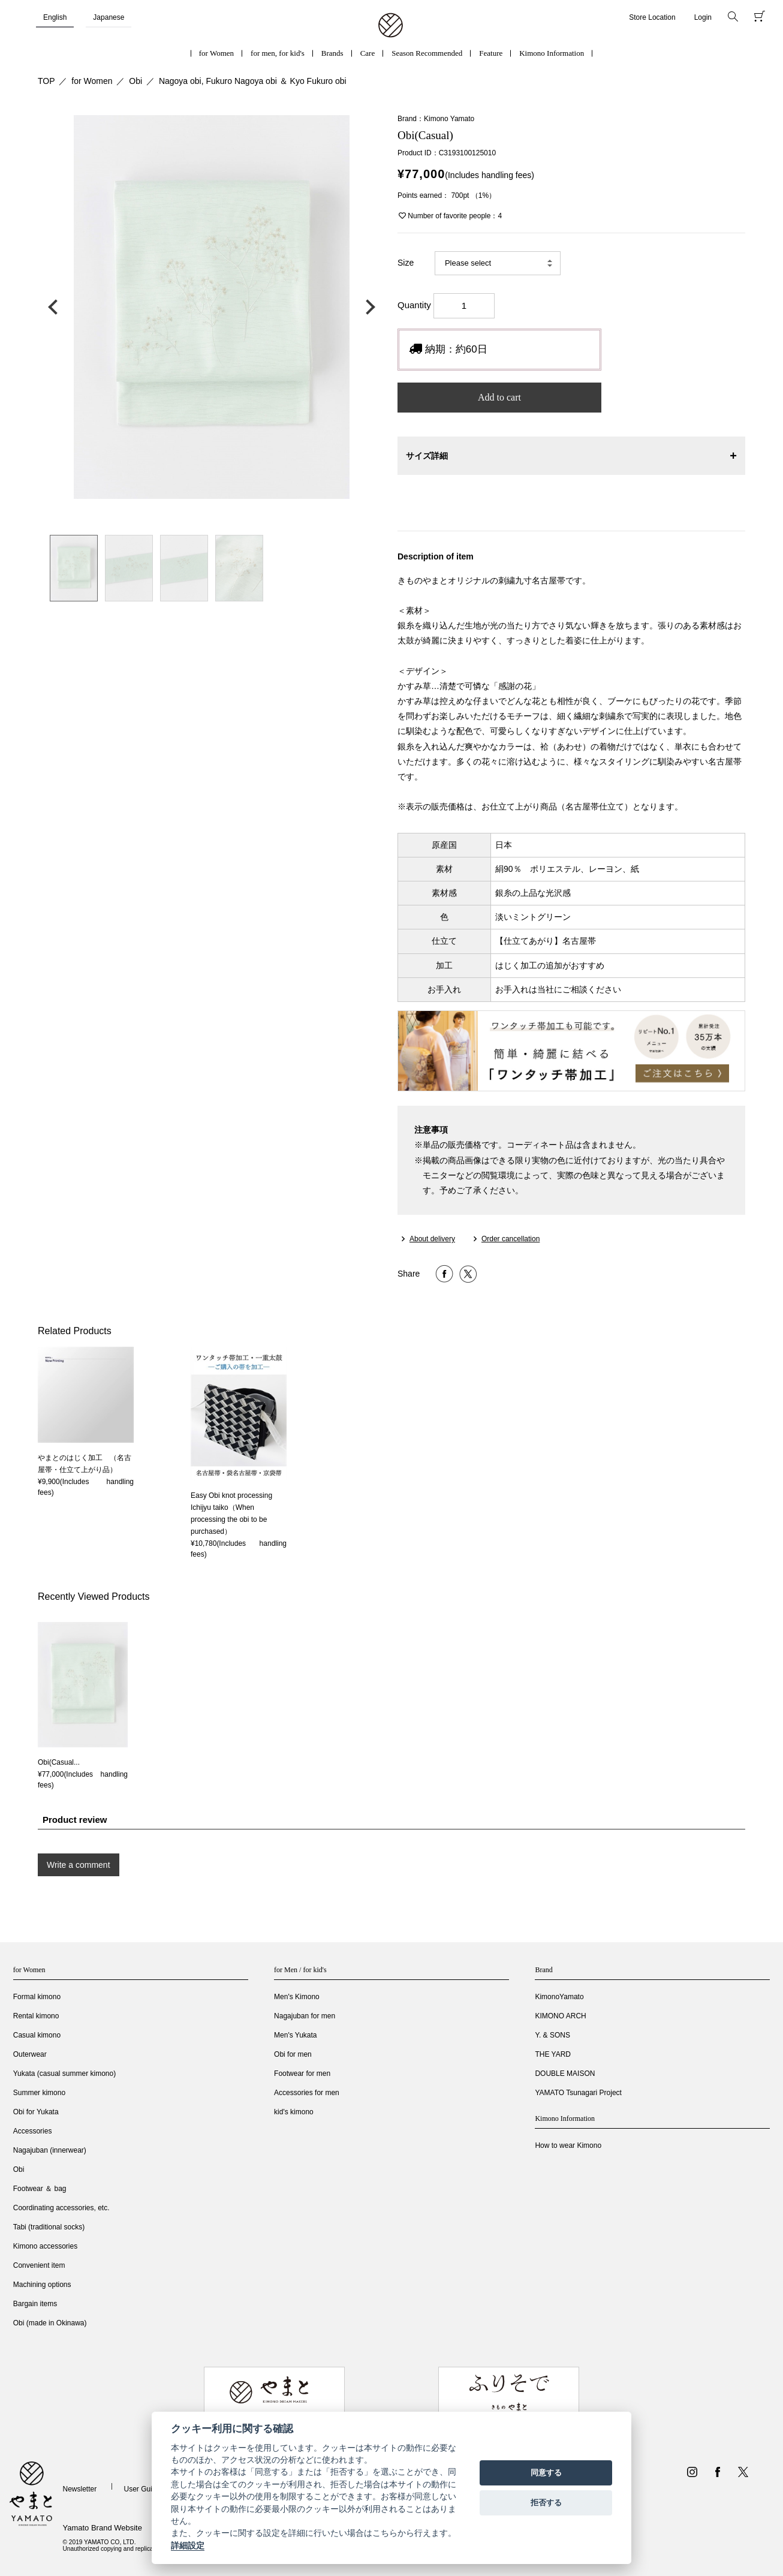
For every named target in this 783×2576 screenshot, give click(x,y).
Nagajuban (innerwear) (49, 2150)
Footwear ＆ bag (40, 2188)
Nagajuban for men (304, 2016)
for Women (216, 53)
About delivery (432, 1239)
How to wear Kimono (568, 2145)
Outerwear (30, 2054)
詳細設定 (187, 2545)
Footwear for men (302, 2073)
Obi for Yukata (36, 2112)
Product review (75, 1819)
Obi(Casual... (59, 1762)
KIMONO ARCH (560, 2016)
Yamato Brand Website (101, 2527)
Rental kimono (36, 2016)
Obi (135, 81)
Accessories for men (306, 2093)
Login (703, 17)
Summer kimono (39, 2093)
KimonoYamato (559, 1997)
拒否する (546, 2502)
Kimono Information (551, 53)
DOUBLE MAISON (565, 2073)
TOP (46, 81)
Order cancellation (510, 1239)
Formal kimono (37, 1997)
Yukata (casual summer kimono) (64, 2073)
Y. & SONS (552, 2035)
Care (367, 53)
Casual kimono (37, 2035)
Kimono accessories (45, 2246)
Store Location (652, 17)
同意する (546, 2472)
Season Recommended (427, 53)
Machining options (42, 2284)
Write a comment (78, 1865)
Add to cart (499, 397)
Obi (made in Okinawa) (50, 2323)
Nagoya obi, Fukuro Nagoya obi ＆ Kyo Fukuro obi (253, 81)
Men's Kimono (297, 1997)
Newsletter (79, 2489)
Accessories (32, 2131)
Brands (332, 53)
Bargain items (35, 2304)
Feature (490, 53)
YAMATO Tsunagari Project (578, 2093)
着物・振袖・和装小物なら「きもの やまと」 (391, 26)
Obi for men (293, 2054)
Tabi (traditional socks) (49, 2227)
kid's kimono (294, 2112)
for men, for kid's (278, 53)
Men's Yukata (295, 2035)
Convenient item (39, 2265)
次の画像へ (368, 307)
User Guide (142, 2489)
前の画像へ (56, 307)
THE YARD (553, 2054)
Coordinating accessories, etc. (61, 2208)
